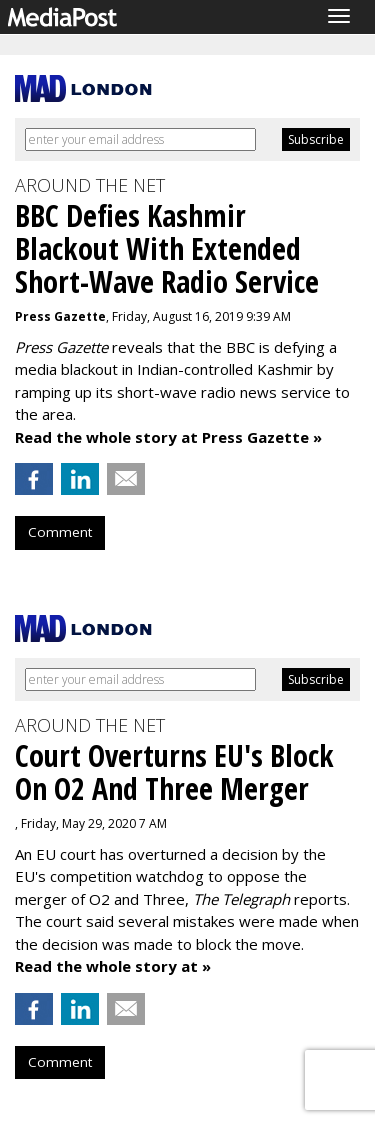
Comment (60, 532)
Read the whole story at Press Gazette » (168, 437)
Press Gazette (60, 316)
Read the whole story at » (113, 966)
